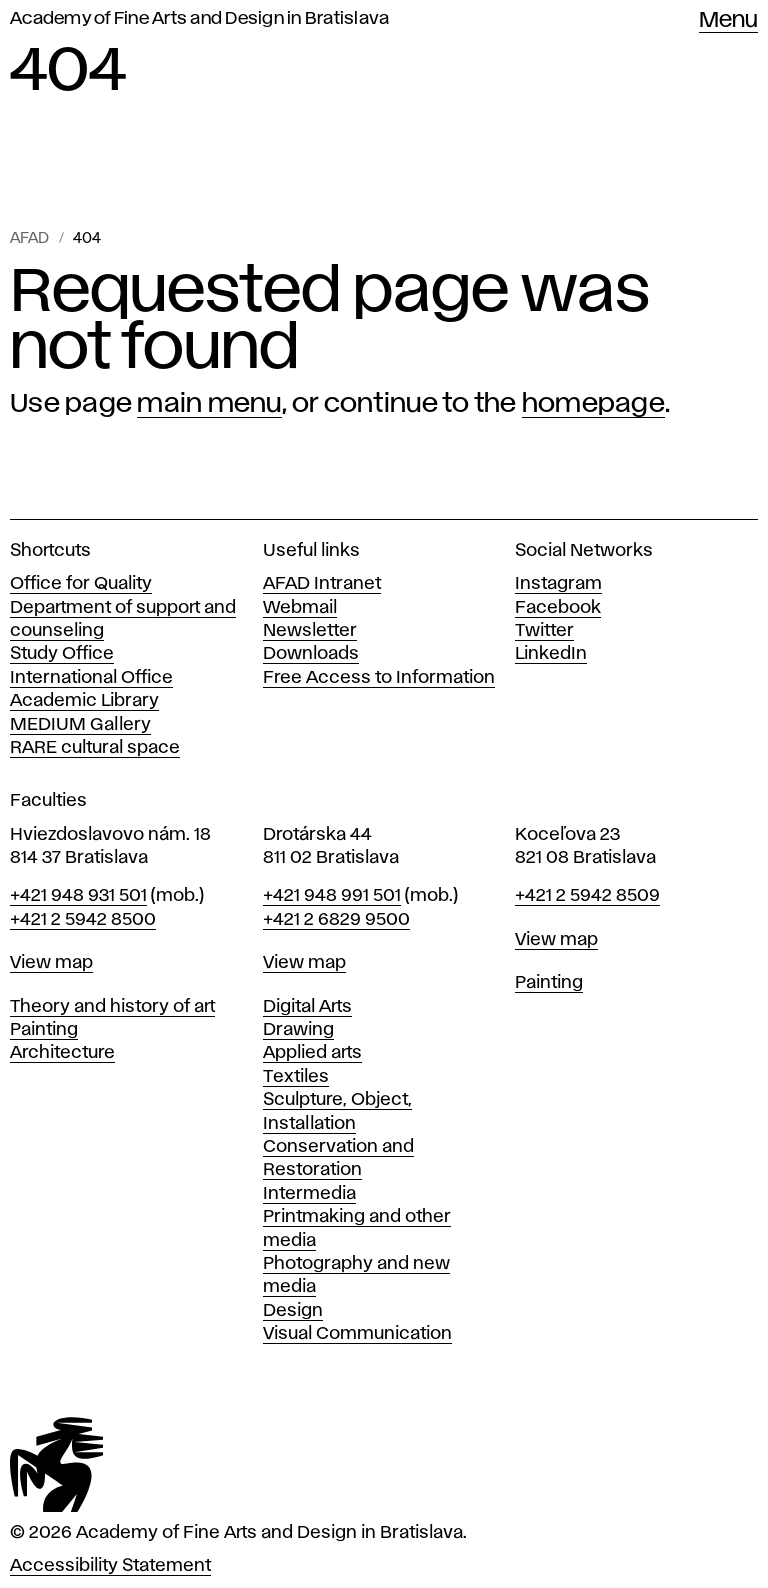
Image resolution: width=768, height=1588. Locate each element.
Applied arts (312, 1053)
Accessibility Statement (110, 1566)
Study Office (62, 654)
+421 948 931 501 (78, 896)
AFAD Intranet (322, 584)
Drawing (298, 1030)
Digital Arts (307, 1007)
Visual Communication (357, 1334)
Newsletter (310, 631)
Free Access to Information (379, 678)
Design (293, 1311)
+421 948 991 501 (332, 896)
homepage (593, 404)
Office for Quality (81, 584)
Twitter (544, 631)
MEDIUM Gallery (80, 725)
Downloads (311, 654)
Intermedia (309, 1194)
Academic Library (84, 701)
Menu (728, 21)
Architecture (62, 1053)
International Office (91, 678)
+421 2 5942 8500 (83, 920)
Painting (44, 1030)
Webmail (300, 608)
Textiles (296, 1077)
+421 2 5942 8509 (587, 896)
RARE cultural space (95, 748)
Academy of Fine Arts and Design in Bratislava (199, 19)
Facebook (558, 608)
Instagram (558, 584)
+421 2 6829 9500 (336, 920)
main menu (209, 404)
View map (51, 963)
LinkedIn (551, 654)
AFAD (29, 239)
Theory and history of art (112, 1007)
